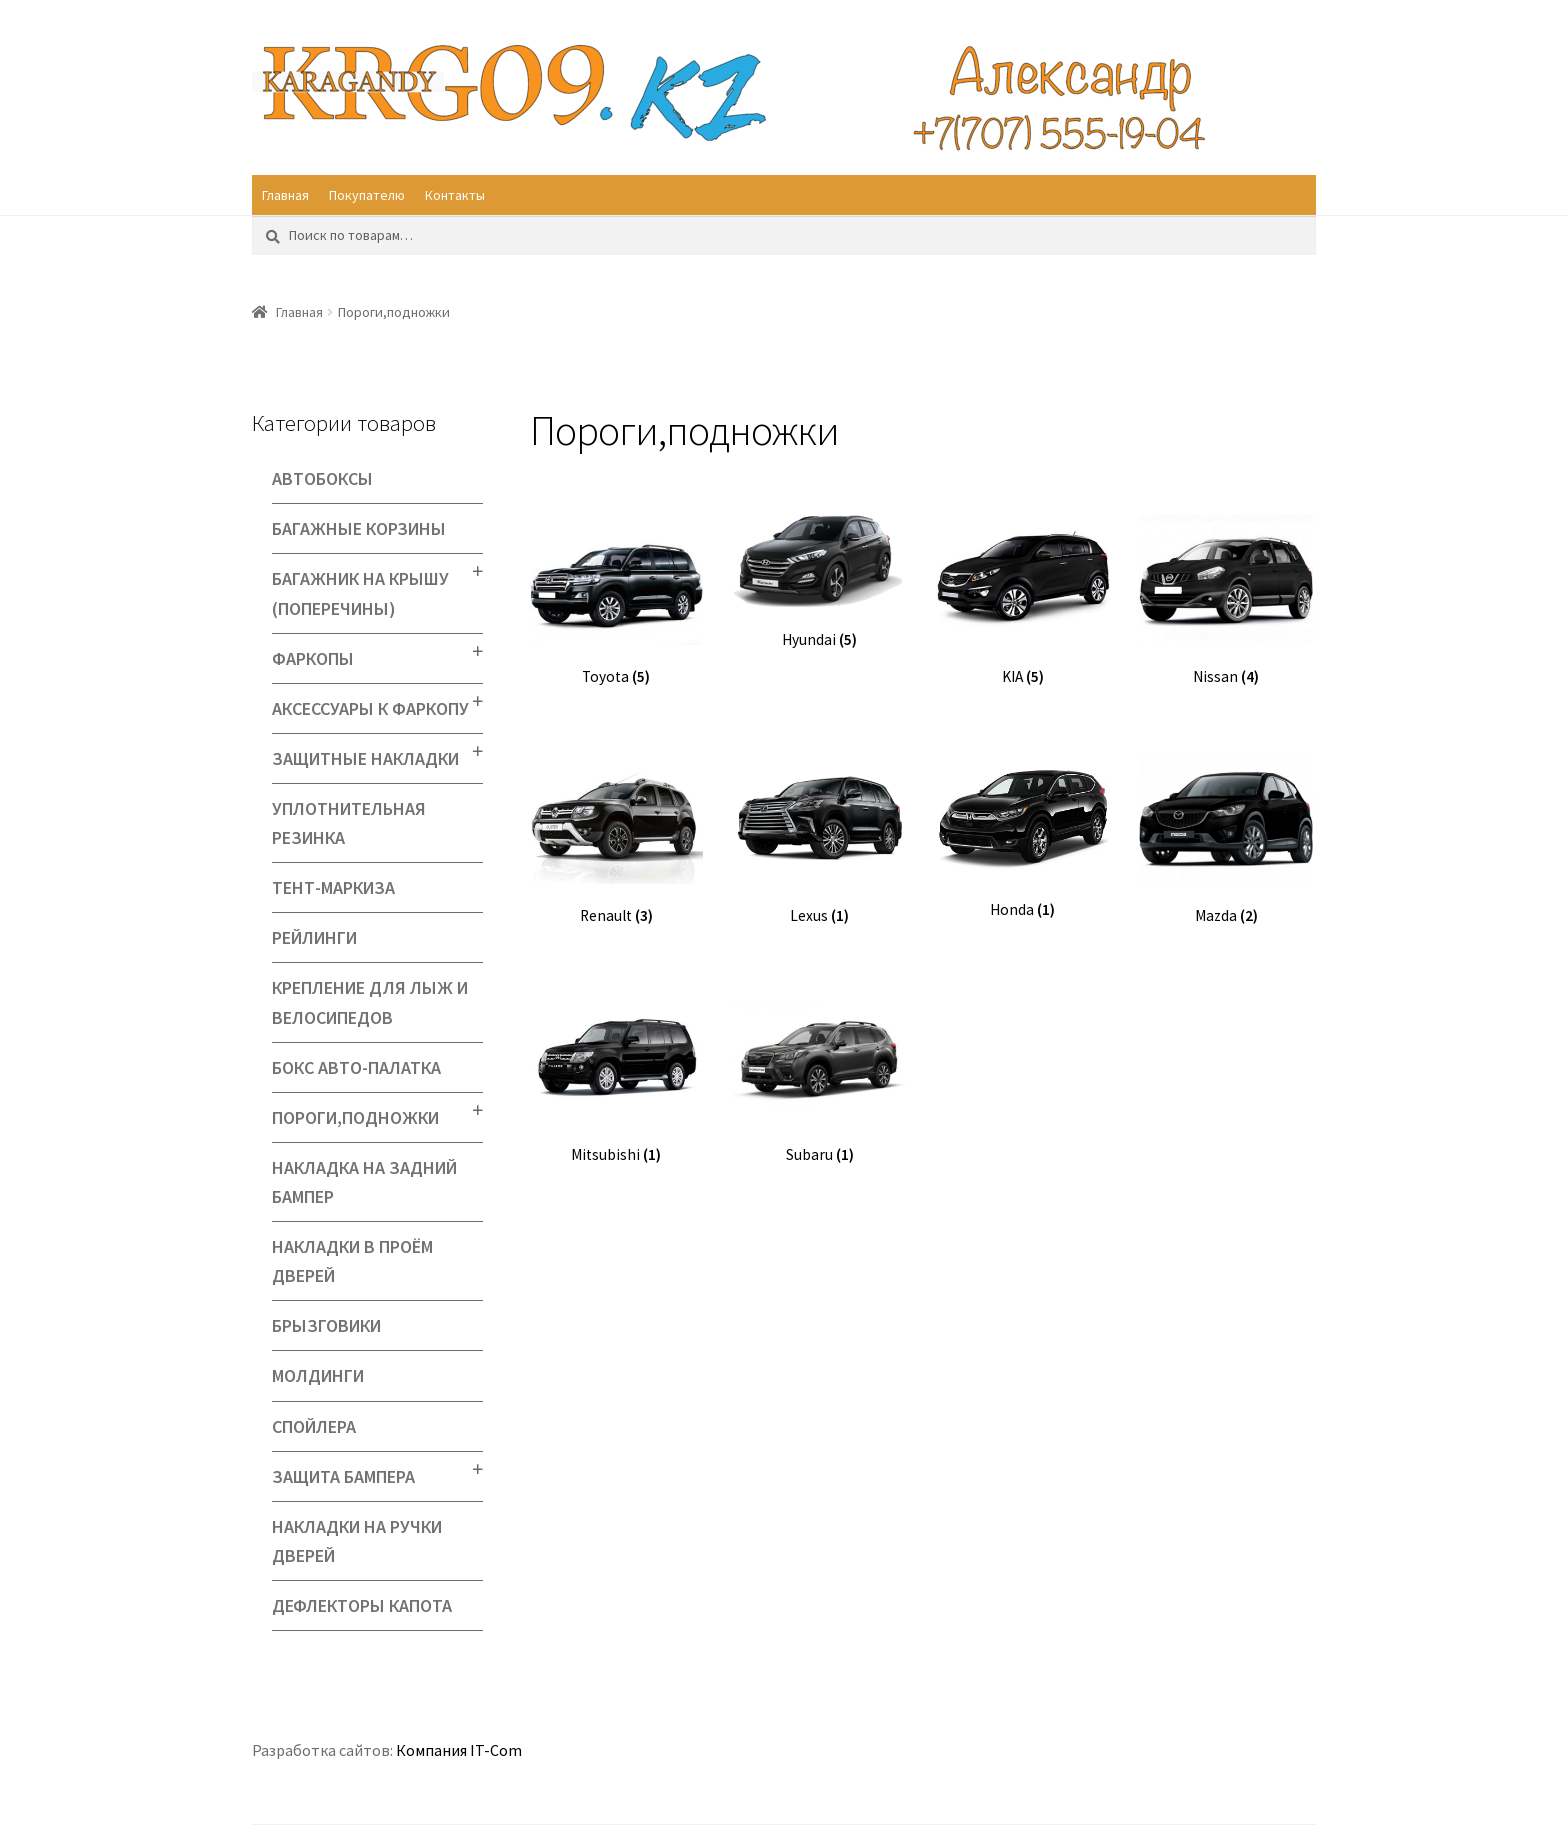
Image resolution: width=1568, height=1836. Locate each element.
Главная (285, 195)
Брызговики (326, 1325)
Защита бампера (343, 1476)
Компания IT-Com (459, 1750)
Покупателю (367, 195)
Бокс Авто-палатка (356, 1067)
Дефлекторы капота (362, 1605)
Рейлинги (314, 937)
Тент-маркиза (333, 887)
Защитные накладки (365, 758)
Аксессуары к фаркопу (370, 708)
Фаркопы (313, 658)
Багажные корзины (359, 528)
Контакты (455, 195)
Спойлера (314, 1426)
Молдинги (318, 1375)
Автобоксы (322, 478)
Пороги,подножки (355, 1117)
